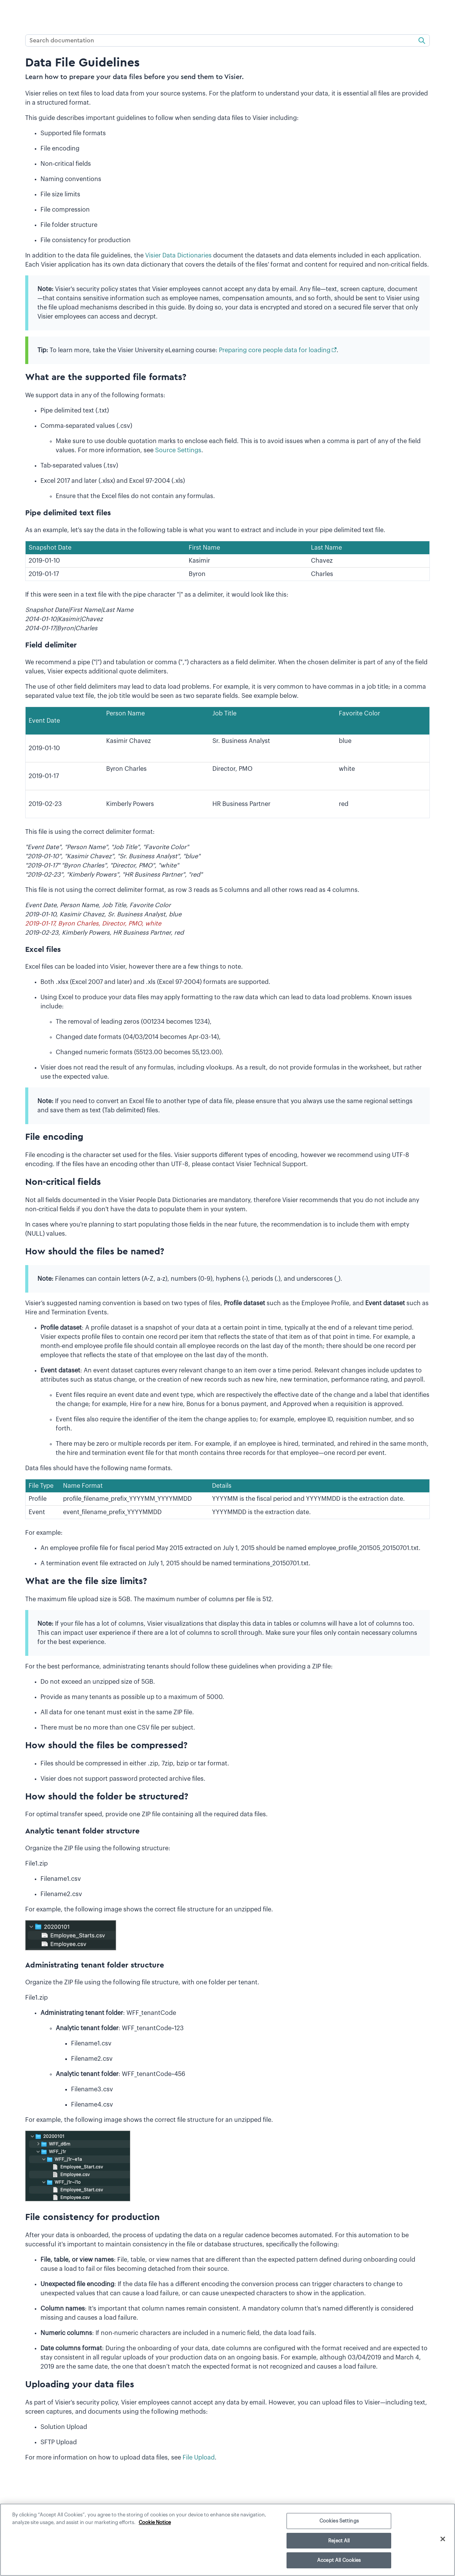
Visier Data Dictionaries (178, 255)
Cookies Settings (339, 2520)
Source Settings (178, 450)
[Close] (442, 2539)
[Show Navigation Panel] (10, 13)
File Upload (199, 2458)
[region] (227, 2539)
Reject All (339, 2540)
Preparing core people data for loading (274, 350)
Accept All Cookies (339, 2560)
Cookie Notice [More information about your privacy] (155, 2522)
